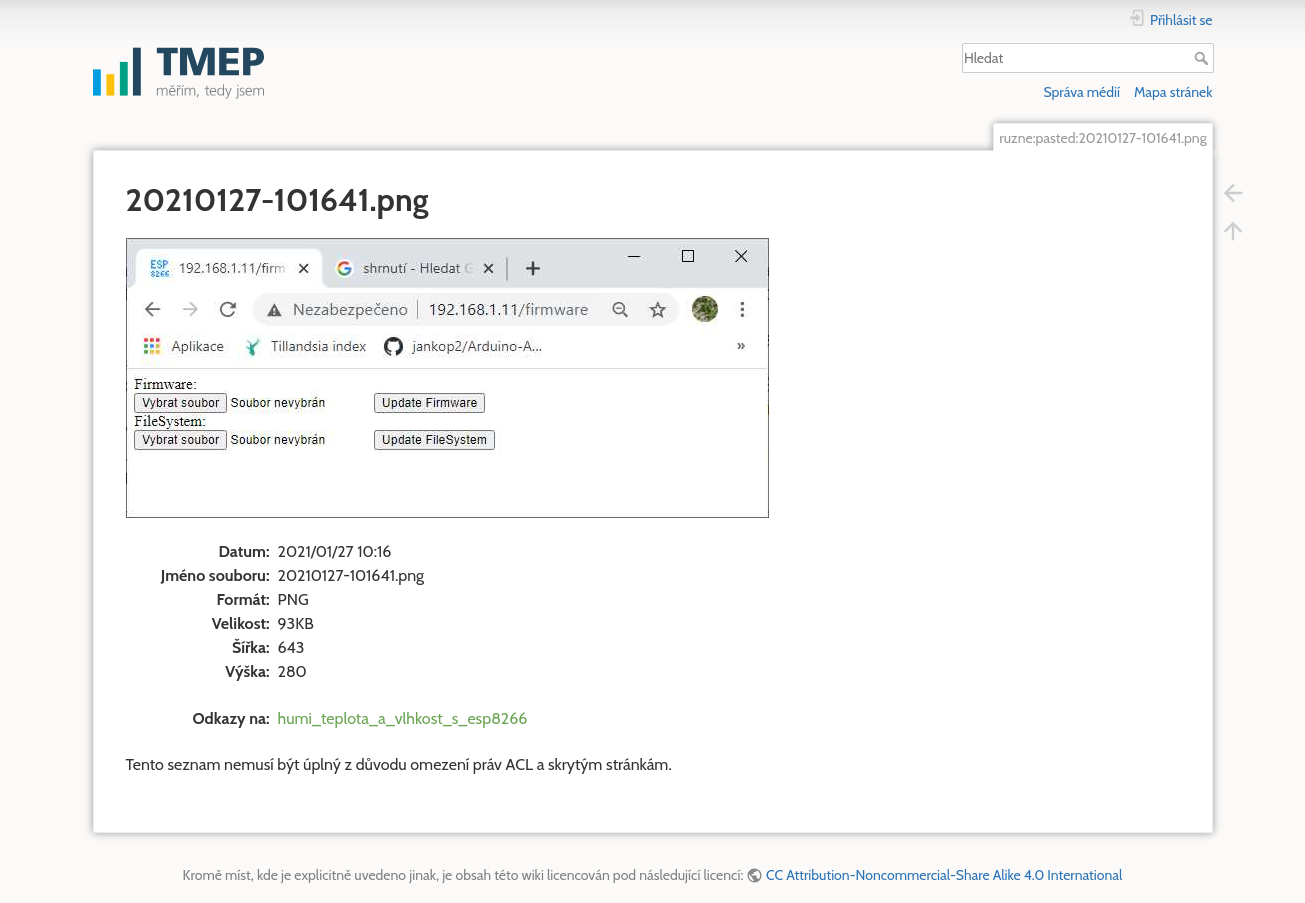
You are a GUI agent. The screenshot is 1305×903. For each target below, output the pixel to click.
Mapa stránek (1173, 92)
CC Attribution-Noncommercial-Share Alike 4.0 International (944, 875)
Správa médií (1081, 92)
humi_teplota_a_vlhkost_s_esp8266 (403, 718)
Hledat (1203, 58)
